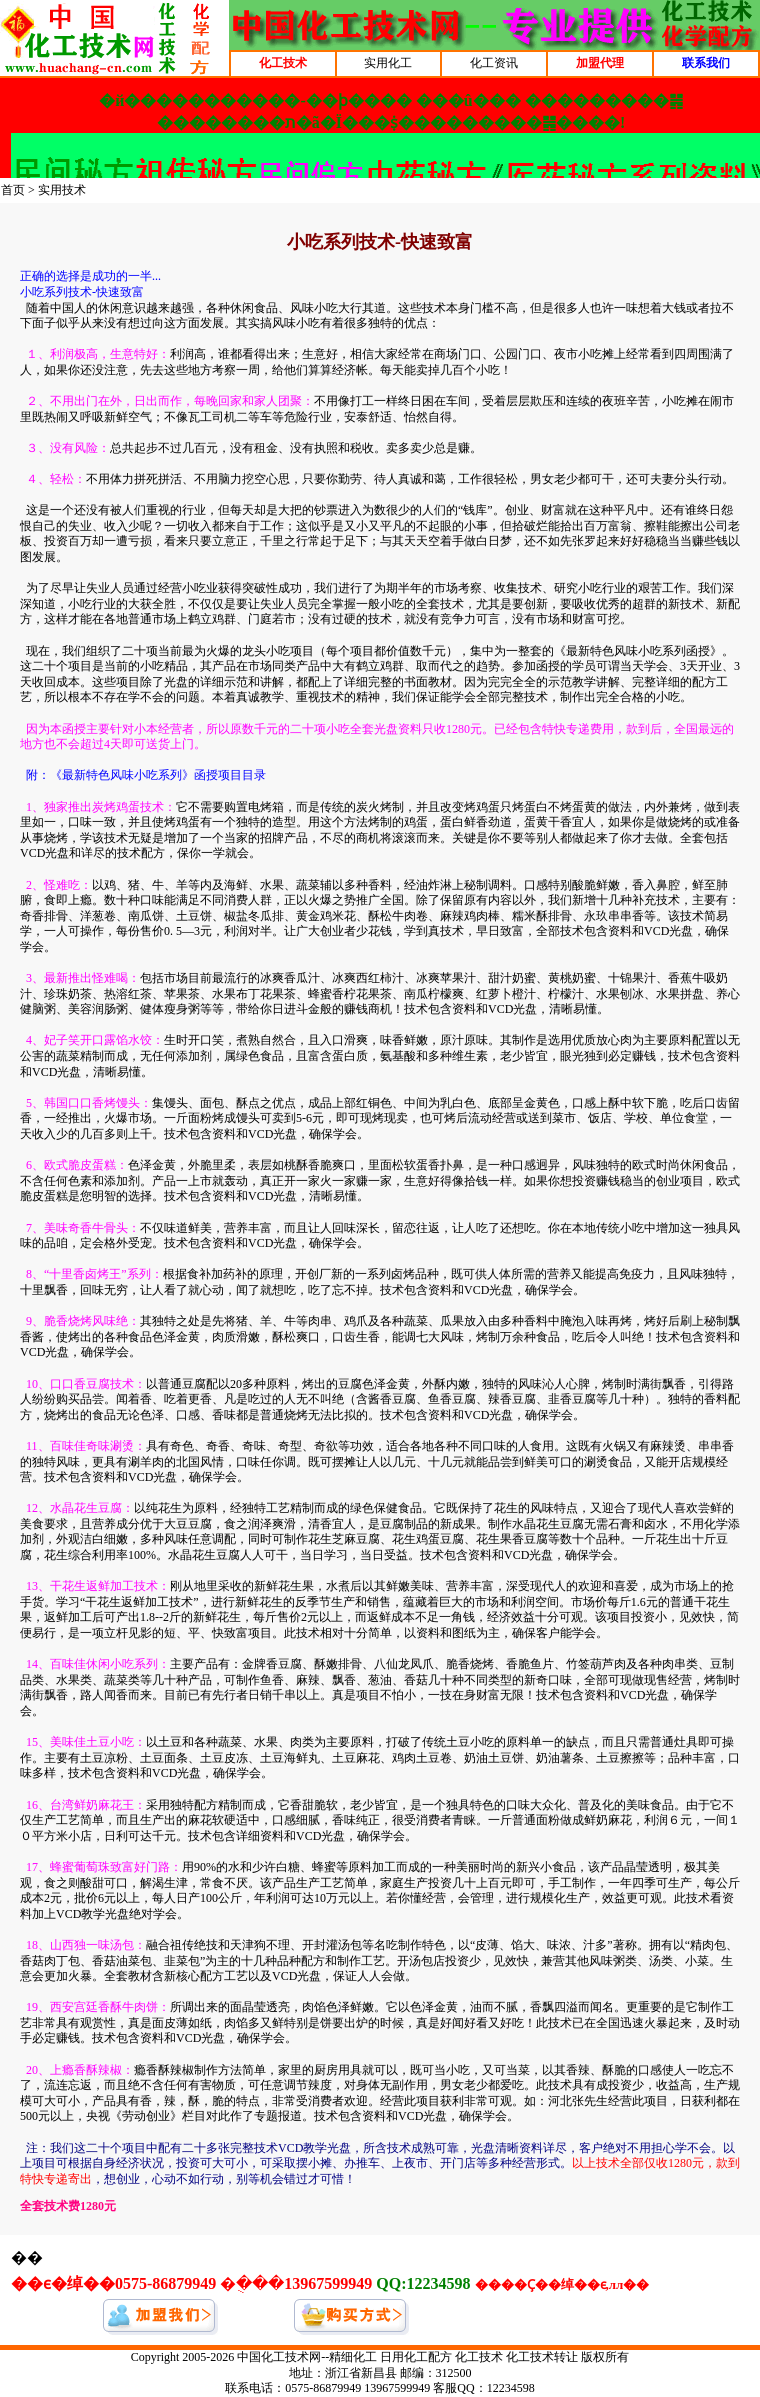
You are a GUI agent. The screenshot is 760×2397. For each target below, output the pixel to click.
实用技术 (62, 190)
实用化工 (388, 63)
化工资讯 (494, 63)
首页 (13, 190)
